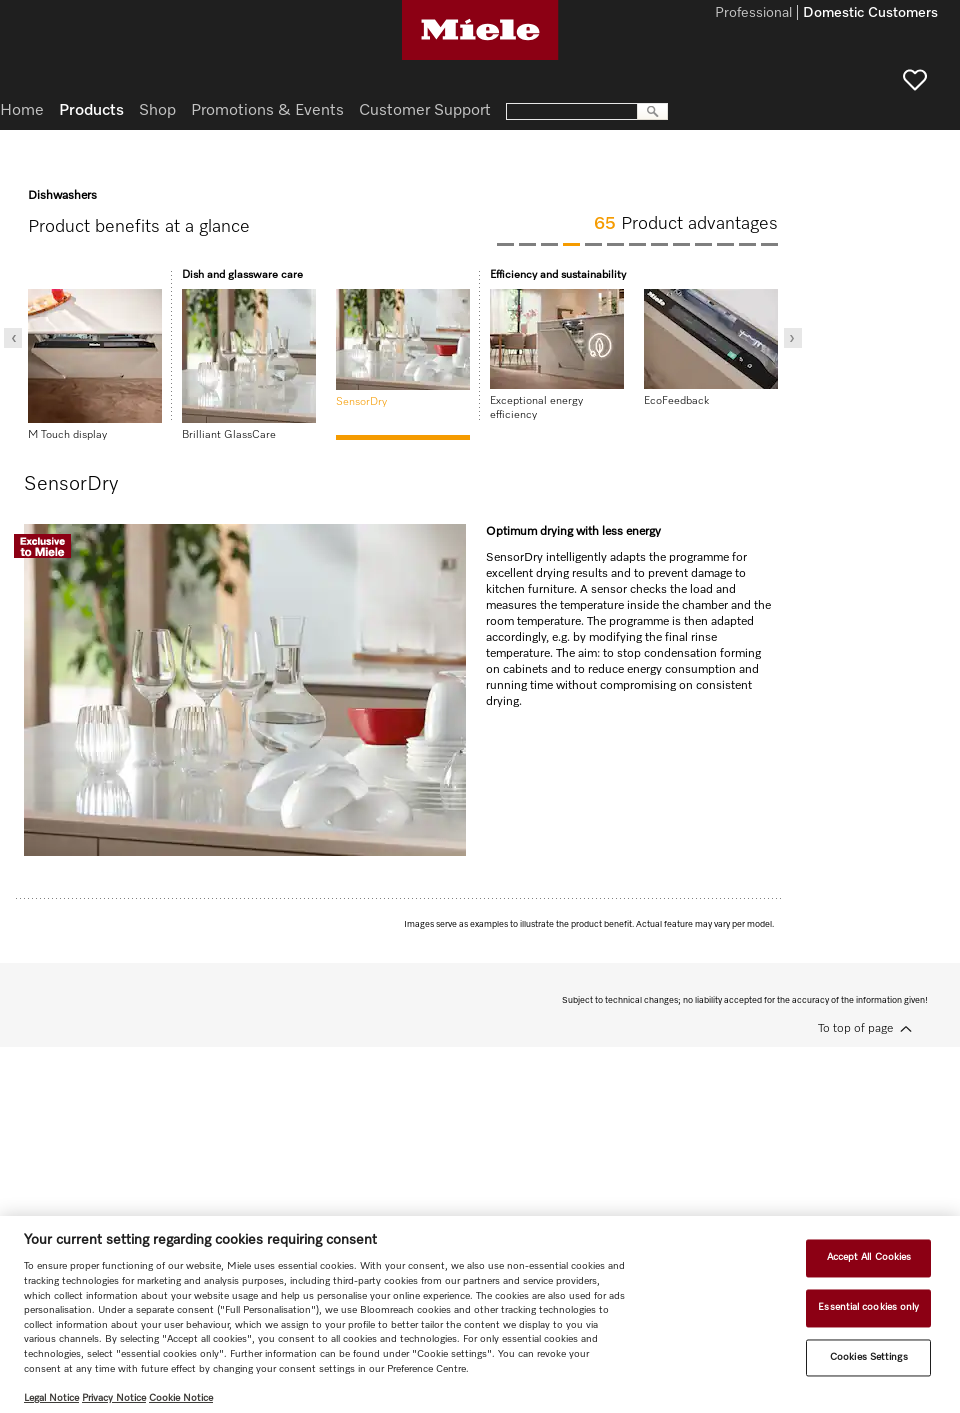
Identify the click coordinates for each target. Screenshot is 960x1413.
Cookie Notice (181, 1398)
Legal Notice (51, 1398)
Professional (753, 14)
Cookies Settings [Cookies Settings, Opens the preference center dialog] (869, 1357)
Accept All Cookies (869, 1258)
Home (22, 111)
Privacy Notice (114, 1398)
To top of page (855, 1029)
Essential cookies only (868, 1307)
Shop (157, 111)
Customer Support (425, 111)
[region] (480, 1314)
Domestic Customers (870, 14)
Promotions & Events (267, 111)
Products (91, 111)
